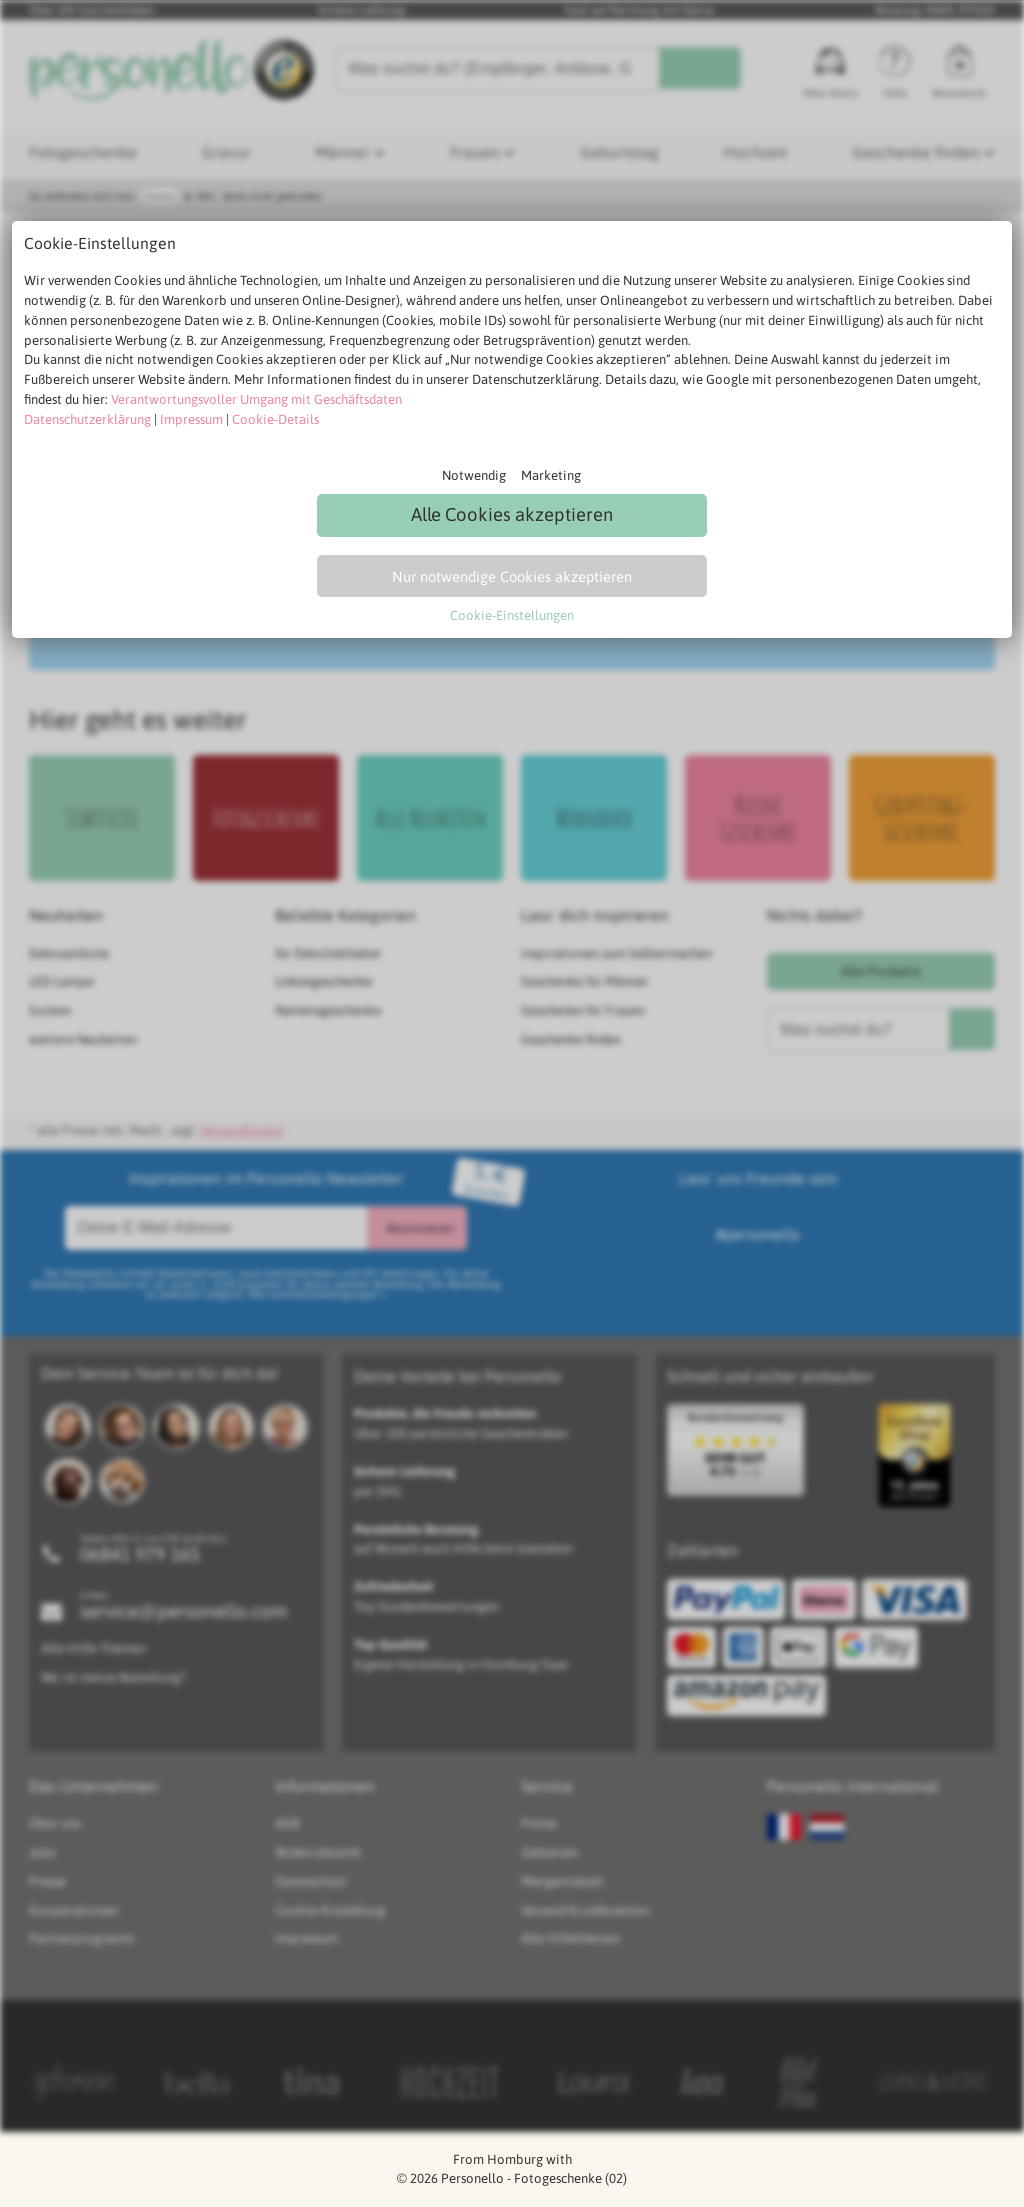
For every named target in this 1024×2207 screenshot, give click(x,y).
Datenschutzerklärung (87, 419)
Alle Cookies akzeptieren (512, 514)
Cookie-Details (275, 419)
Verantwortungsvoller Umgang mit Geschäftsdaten (256, 399)
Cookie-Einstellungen (512, 615)
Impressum (191, 419)
